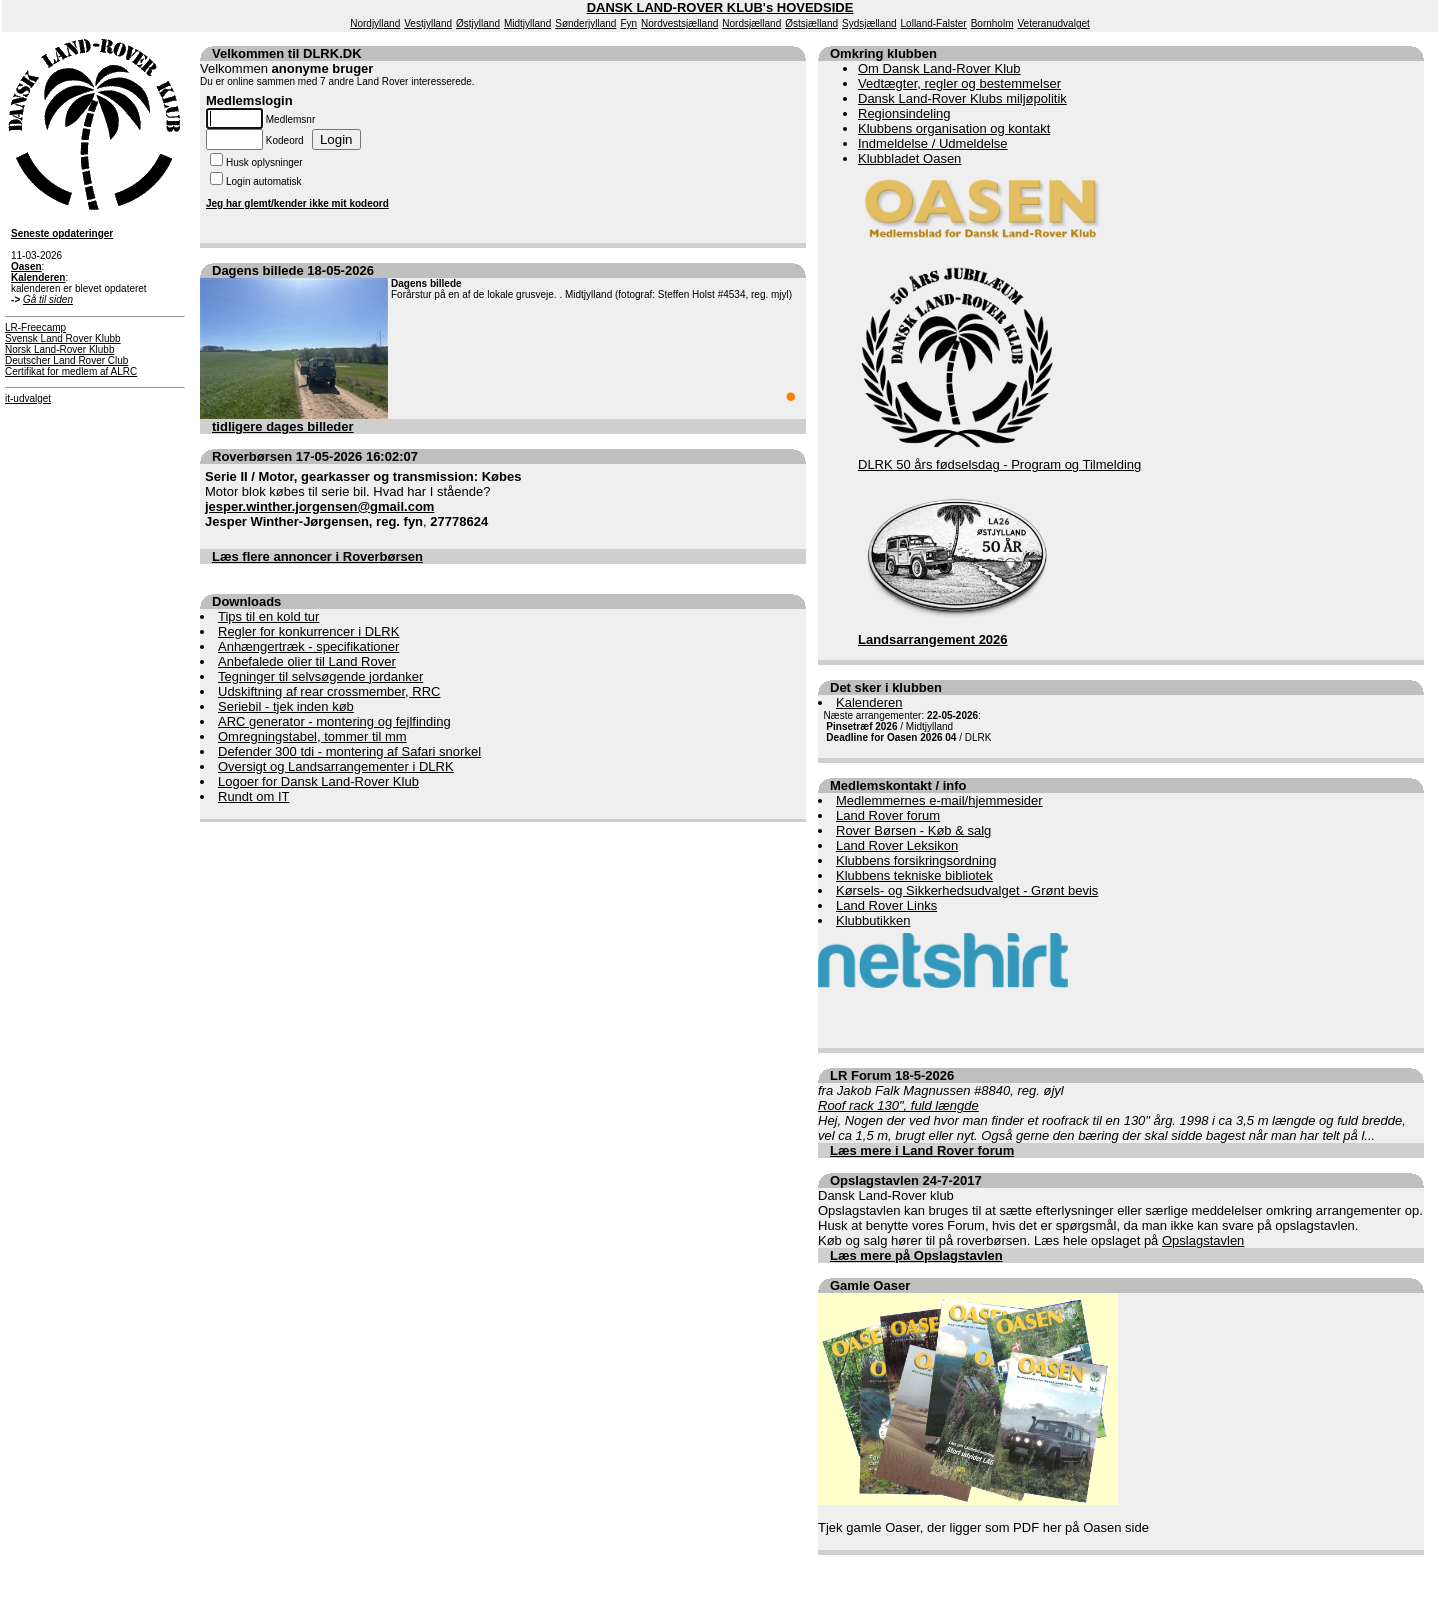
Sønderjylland (585, 23)
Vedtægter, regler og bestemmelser (959, 83)
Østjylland (478, 23)
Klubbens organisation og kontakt (954, 128)
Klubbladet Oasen (909, 158)
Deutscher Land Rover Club (66, 360)
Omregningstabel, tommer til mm (312, 736)
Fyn (628, 23)
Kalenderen (869, 702)
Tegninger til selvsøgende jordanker (320, 676)
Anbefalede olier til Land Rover (307, 661)
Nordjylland (375, 23)
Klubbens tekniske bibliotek (914, 875)
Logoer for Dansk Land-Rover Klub (318, 781)
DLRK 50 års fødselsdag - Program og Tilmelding (999, 464)
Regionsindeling (904, 113)
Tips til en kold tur (268, 616)
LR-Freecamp (35, 327)
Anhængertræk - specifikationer (308, 646)
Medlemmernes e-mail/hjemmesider (939, 800)
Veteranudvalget (1054, 23)
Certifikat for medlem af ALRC (71, 371)
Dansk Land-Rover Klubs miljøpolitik (962, 98)
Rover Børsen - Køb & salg (913, 830)
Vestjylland (428, 23)
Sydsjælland (869, 23)
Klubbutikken (873, 920)
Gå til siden (48, 299)
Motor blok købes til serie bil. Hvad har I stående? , (363, 499)
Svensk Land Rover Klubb (63, 338)
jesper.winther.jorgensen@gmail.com (319, 506)
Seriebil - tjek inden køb (286, 706)
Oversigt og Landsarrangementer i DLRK (336, 766)
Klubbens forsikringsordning (916, 860)
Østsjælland (811, 23)
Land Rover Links (886, 905)
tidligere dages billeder (283, 426)
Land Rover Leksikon (897, 845)
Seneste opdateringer (62, 233)
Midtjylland (527, 23)
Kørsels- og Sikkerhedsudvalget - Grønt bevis (967, 890)
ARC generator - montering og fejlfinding (334, 721)
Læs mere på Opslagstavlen (916, 1255)
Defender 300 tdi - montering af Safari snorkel (349, 751)
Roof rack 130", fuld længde (898, 1105)
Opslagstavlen (1203, 1240)
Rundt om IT (254, 796)
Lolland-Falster (934, 23)
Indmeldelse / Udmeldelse (933, 143)
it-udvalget (28, 398)
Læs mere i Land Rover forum (922, 1150)
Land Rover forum (888, 815)
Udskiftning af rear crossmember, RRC (329, 691)
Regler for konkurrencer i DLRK (308, 631)
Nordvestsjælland (679, 23)
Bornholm (992, 23)
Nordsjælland (751, 23)
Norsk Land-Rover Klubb (60, 349)
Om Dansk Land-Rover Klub (939, 68)
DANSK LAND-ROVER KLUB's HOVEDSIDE (720, 7)
